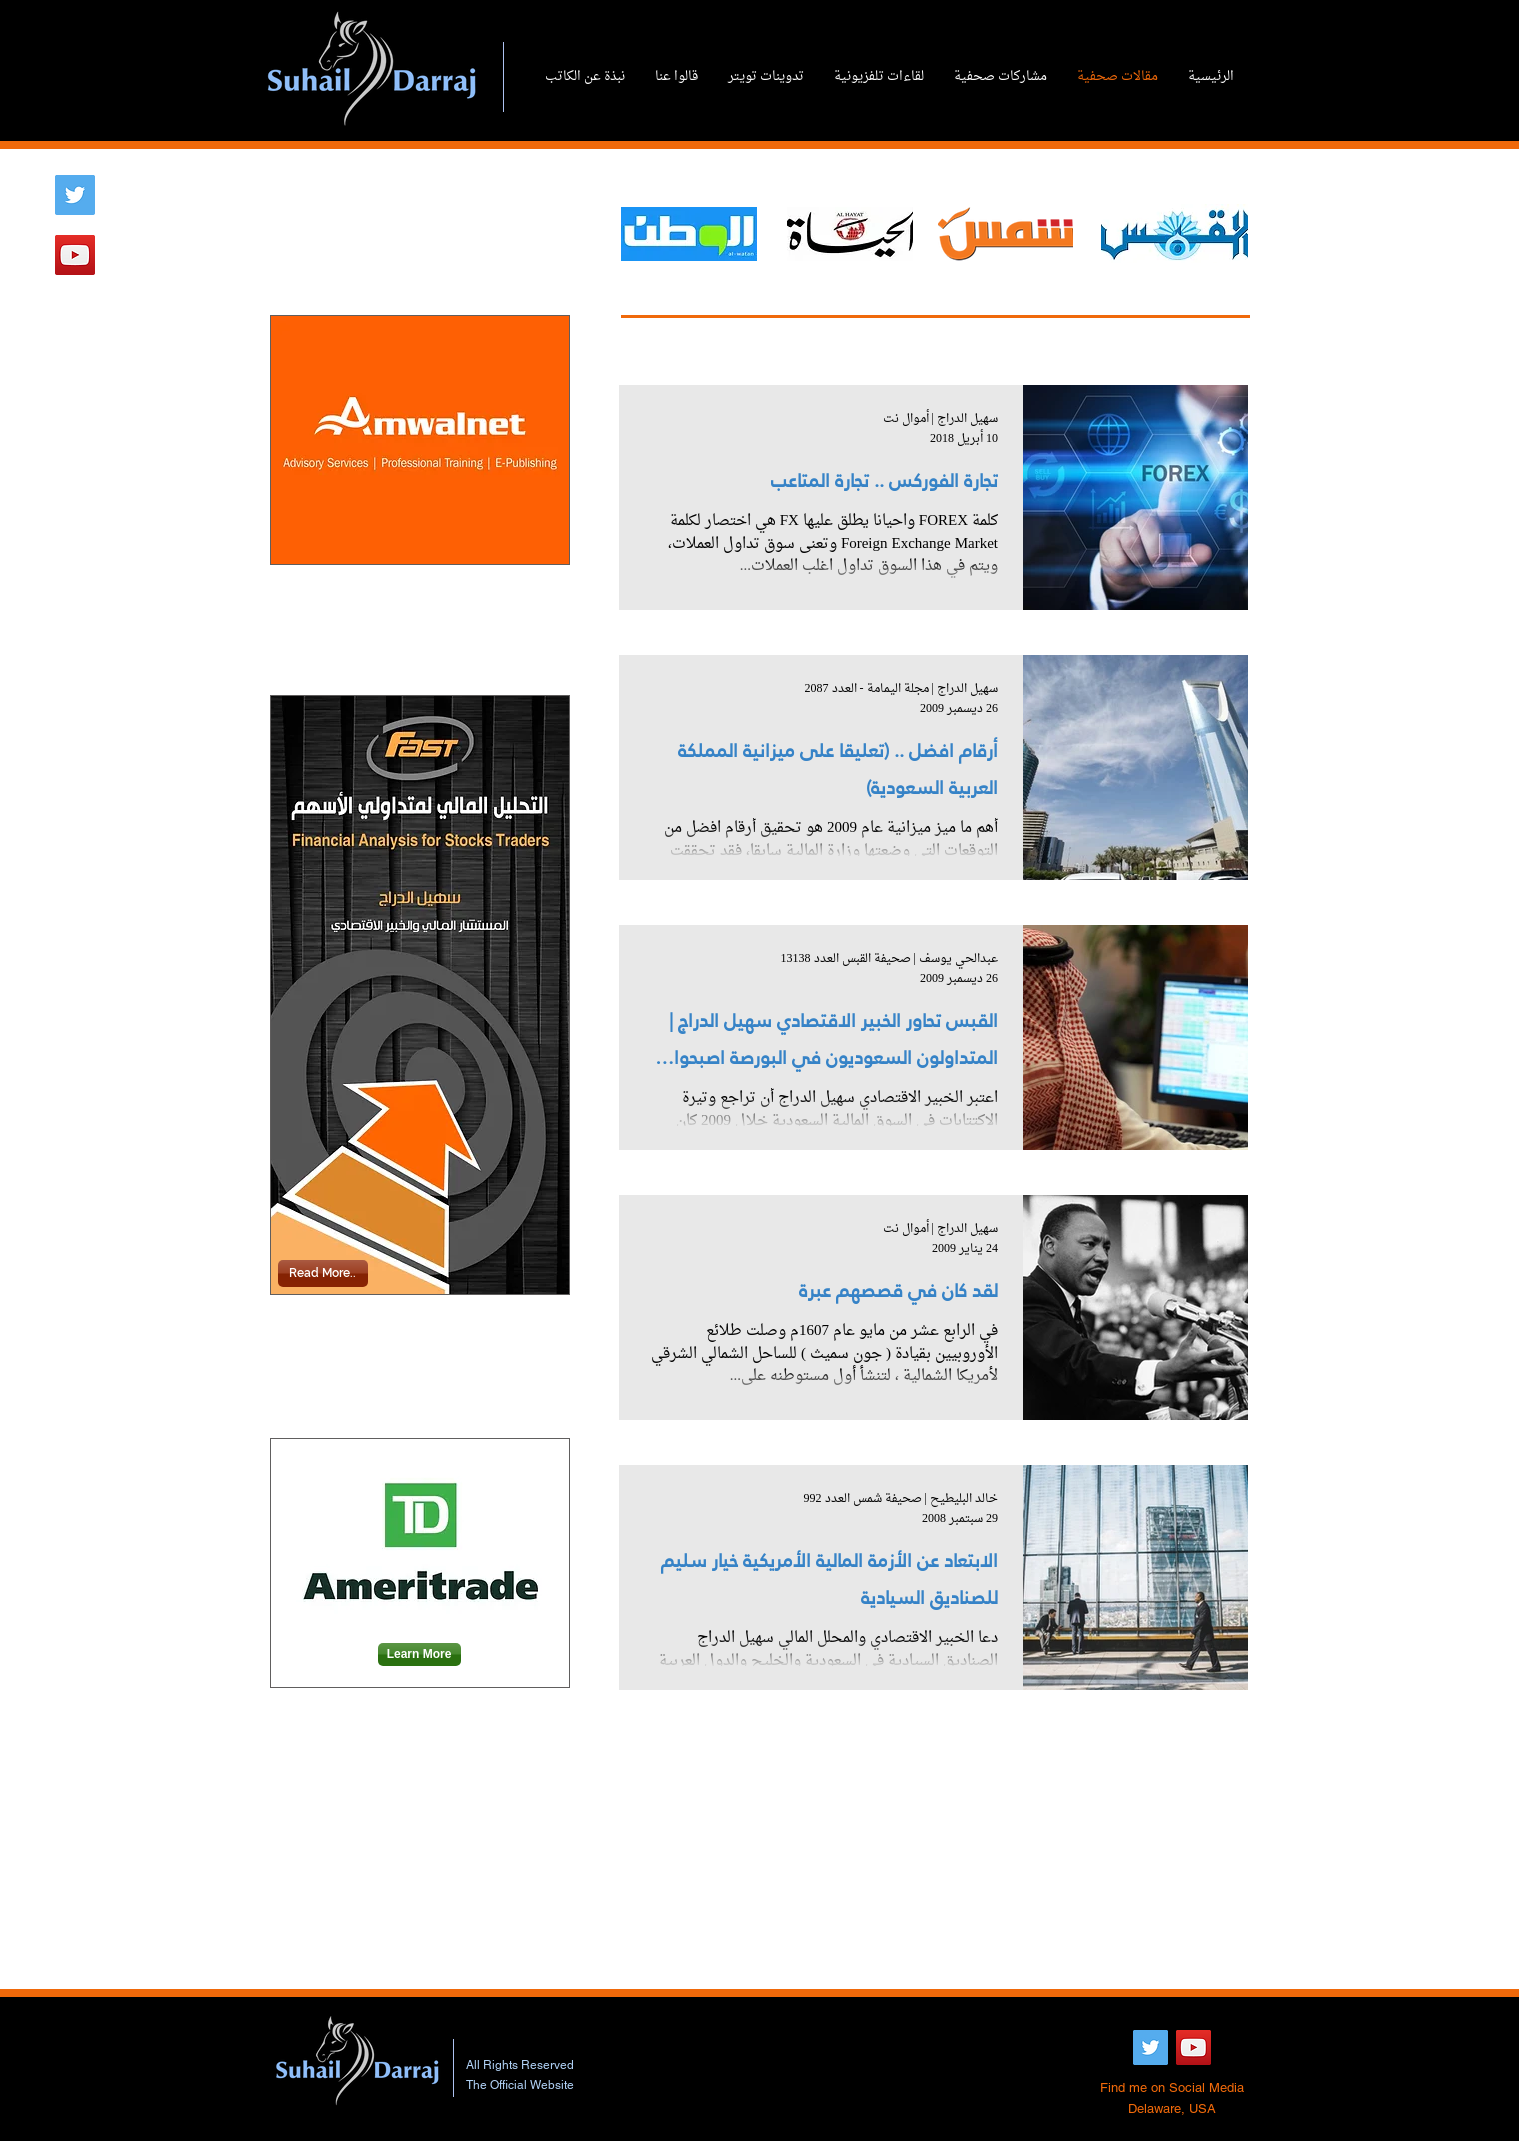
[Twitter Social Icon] (75, 195)
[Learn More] (419, 1654)
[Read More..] (323, 1273)
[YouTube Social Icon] (75, 255)
